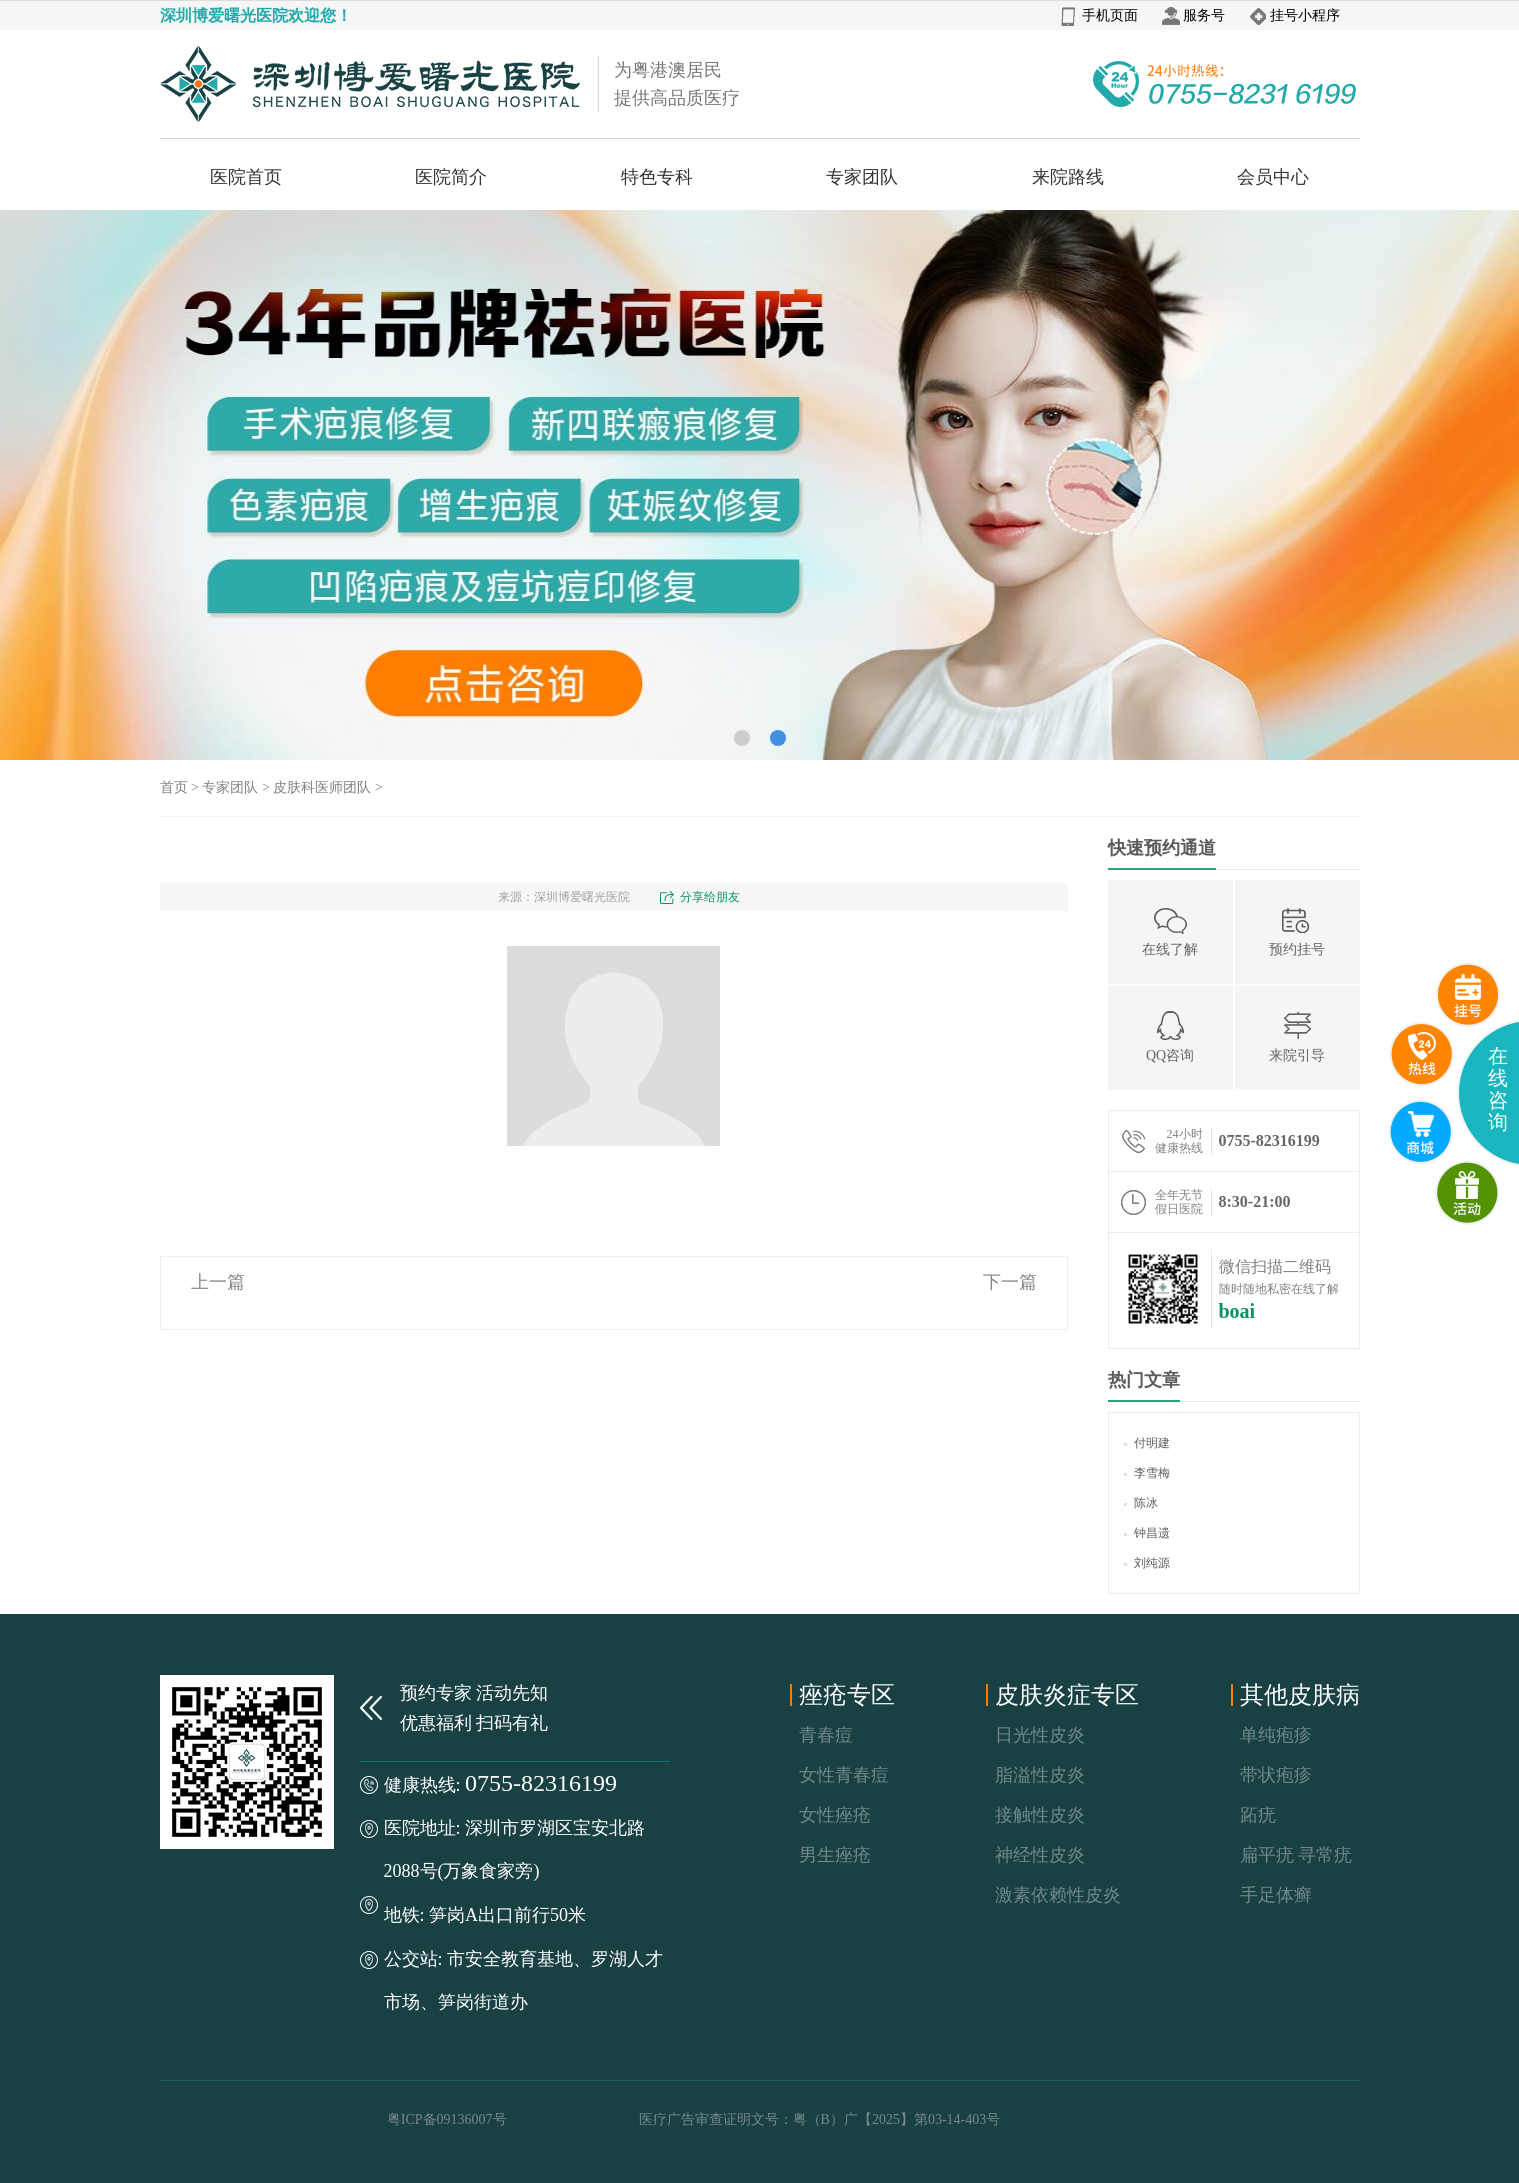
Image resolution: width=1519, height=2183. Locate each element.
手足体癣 (1276, 1895)
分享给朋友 (710, 897)
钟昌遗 (1147, 1533)
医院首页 (246, 177)
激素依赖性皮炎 (1058, 1895)
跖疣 (1258, 1815)
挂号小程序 (1294, 15)
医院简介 (451, 177)
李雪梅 (1147, 1473)
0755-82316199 (541, 1783)
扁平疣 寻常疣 (1296, 1855)
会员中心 (1273, 177)
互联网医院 (1421, 1132)
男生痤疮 (835, 1855)
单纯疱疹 (1276, 1735)
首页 (174, 787)
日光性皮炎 (1040, 1735)
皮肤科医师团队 (322, 787)
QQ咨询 (1170, 1036)
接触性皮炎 (1040, 1815)
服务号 (1193, 15)
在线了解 (1170, 930)
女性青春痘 (844, 1775)
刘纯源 (1147, 1563)
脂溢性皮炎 (1040, 1775)
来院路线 (1068, 177)
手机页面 (1099, 15)
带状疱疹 (1276, 1775)
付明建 (1147, 1443)
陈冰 (1141, 1503)
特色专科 (657, 177)
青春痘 (826, 1735)
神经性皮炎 (1040, 1855)
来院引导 (1297, 1036)
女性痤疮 (835, 1815)
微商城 (1468, 1193)
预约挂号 (1297, 930)
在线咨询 (1498, 1089)
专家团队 (862, 177)
